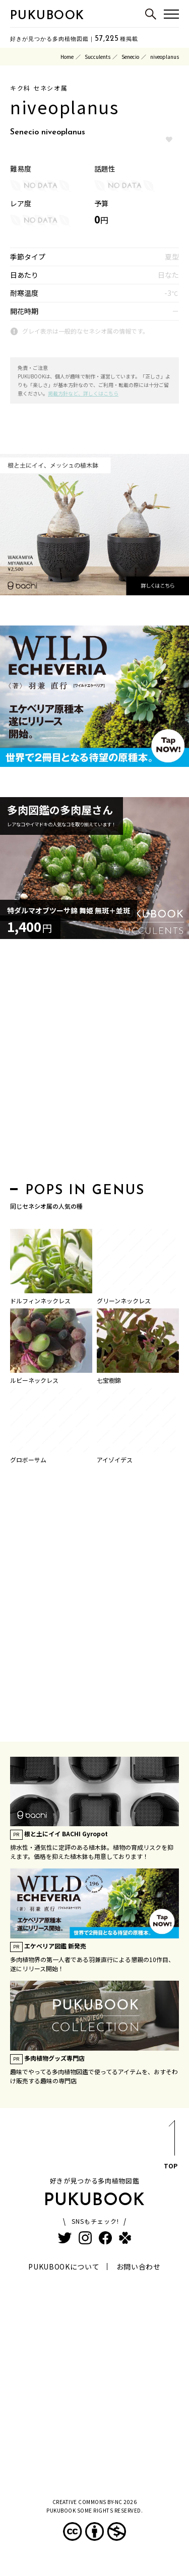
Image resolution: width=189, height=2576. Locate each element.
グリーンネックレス (124, 1300)
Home (67, 56)
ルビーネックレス (34, 1380)
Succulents (97, 56)
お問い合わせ (138, 2266)
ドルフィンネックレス (40, 1300)
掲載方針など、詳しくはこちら (83, 393)
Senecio (130, 56)
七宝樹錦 (109, 1380)
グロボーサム (28, 1459)
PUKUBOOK (47, 16)
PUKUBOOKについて (63, 2266)
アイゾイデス (115, 1459)
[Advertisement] (94, 1063)
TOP (170, 2146)
